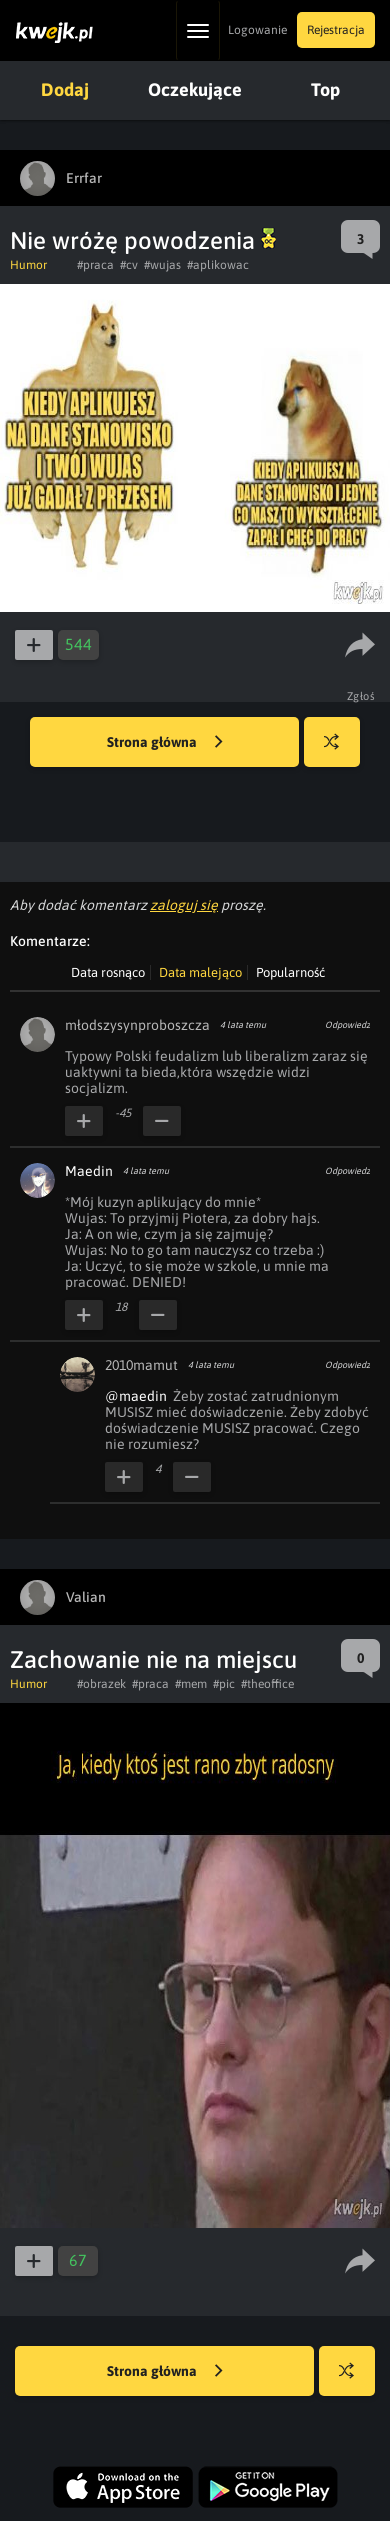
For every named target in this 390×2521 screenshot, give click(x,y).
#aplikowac (218, 265)
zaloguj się (184, 905)
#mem (191, 1684)
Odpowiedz (347, 1025)
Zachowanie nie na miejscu (153, 1659)
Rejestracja (336, 30)
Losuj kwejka (339, 751)
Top (325, 89)
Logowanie (257, 30)
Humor (28, 265)
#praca (95, 265)
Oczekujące (195, 89)
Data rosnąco (108, 972)
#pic (224, 1684)
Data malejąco (200, 972)
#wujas (162, 265)
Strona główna (165, 743)
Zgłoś (361, 696)
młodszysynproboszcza (137, 1025)
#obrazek (101, 1684)
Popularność (290, 972)
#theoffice (267, 1684)
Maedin (89, 1171)
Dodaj (65, 89)
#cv (129, 265)
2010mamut (141, 1365)
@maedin (136, 1396)
